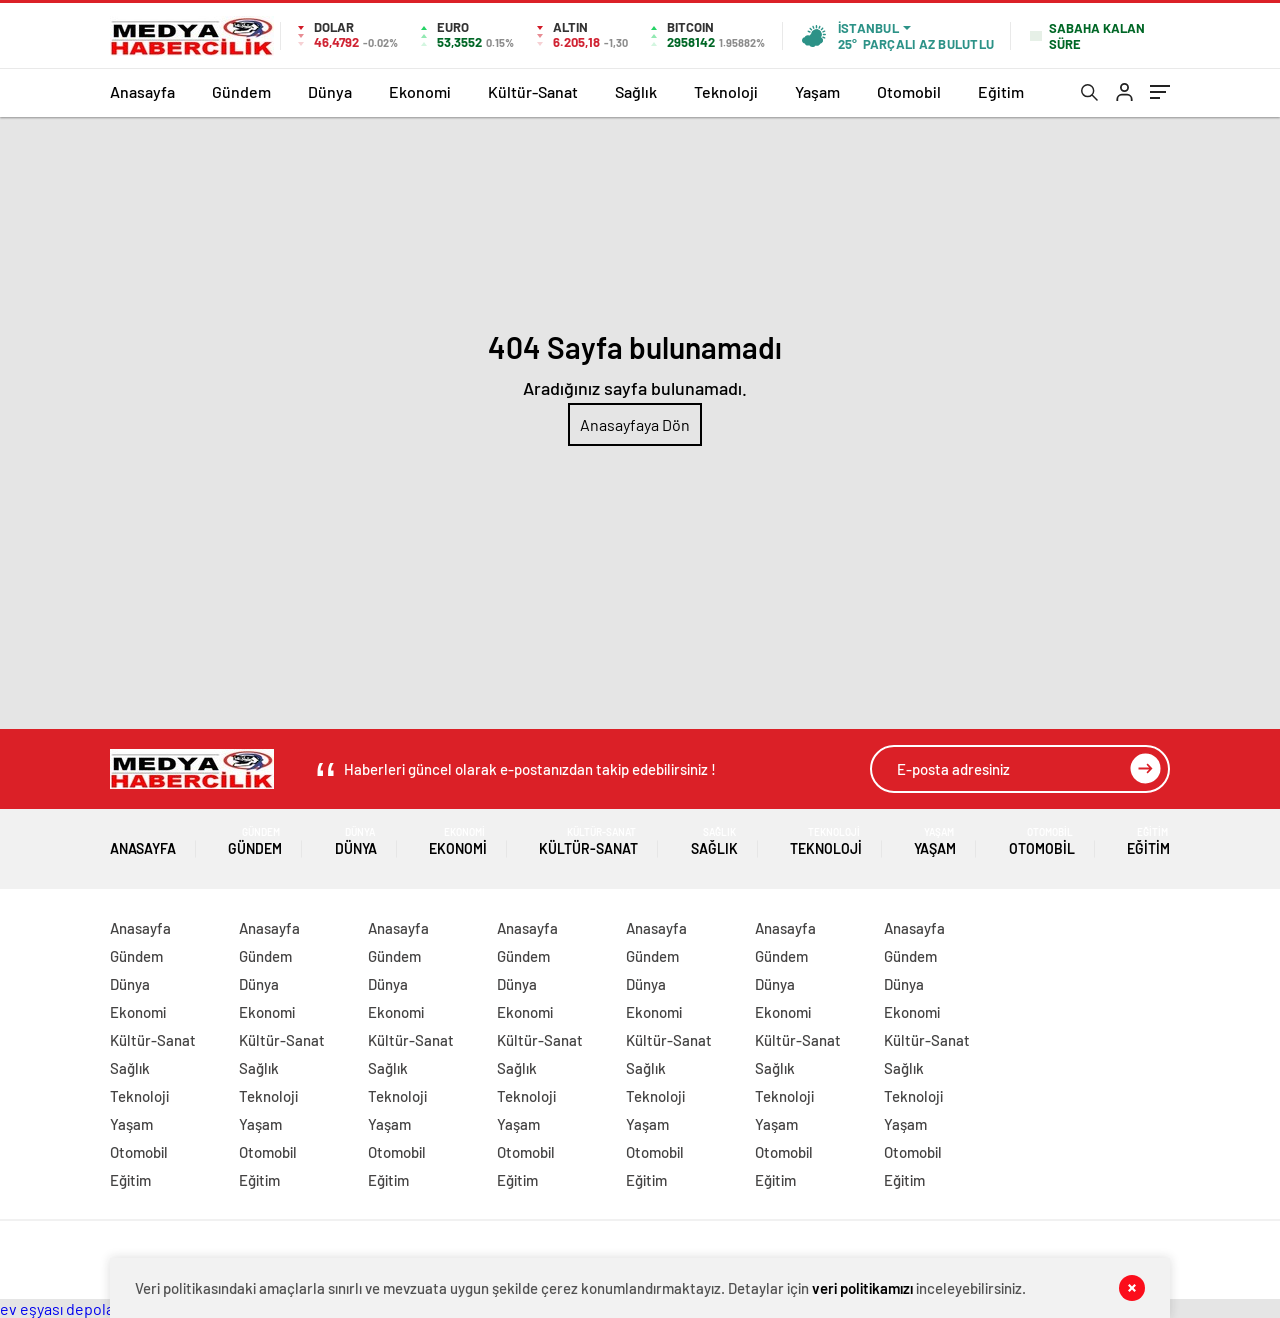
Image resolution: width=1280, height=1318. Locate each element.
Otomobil (909, 91)
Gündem (241, 91)
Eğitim (1001, 91)
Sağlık (636, 91)
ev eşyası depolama (67, 1308)
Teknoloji (726, 91)
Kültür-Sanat (533, 91)
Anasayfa (142, 91)
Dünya (330, 91)
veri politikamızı (862, 1288)
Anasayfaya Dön (635, 424)
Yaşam (817, 91)
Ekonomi (420, 91)
